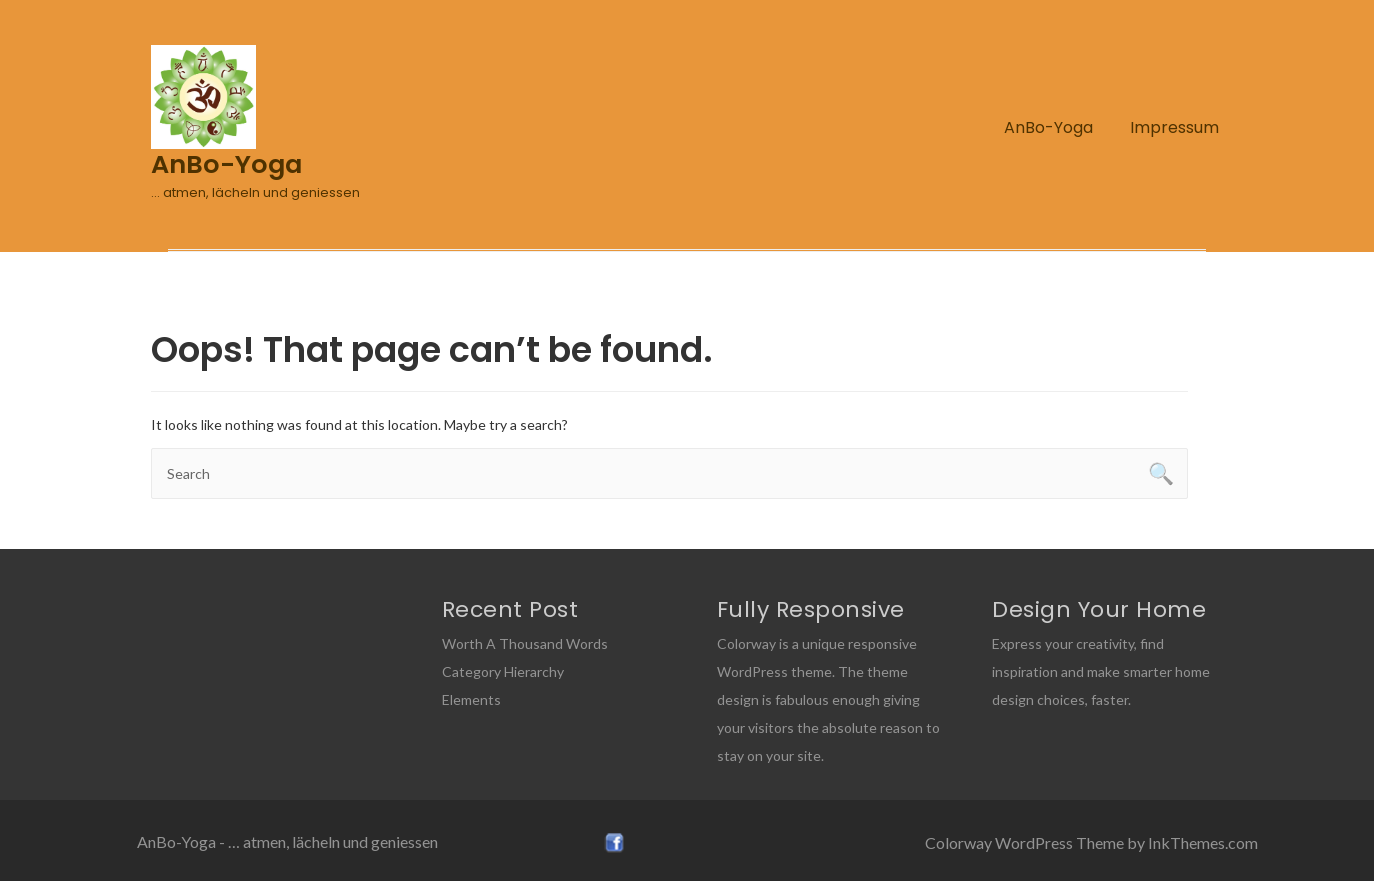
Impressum (1174, 127)
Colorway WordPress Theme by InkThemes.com (1091, 842)
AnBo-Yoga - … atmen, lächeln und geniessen (287, 841)
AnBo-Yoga (1048, 127)
